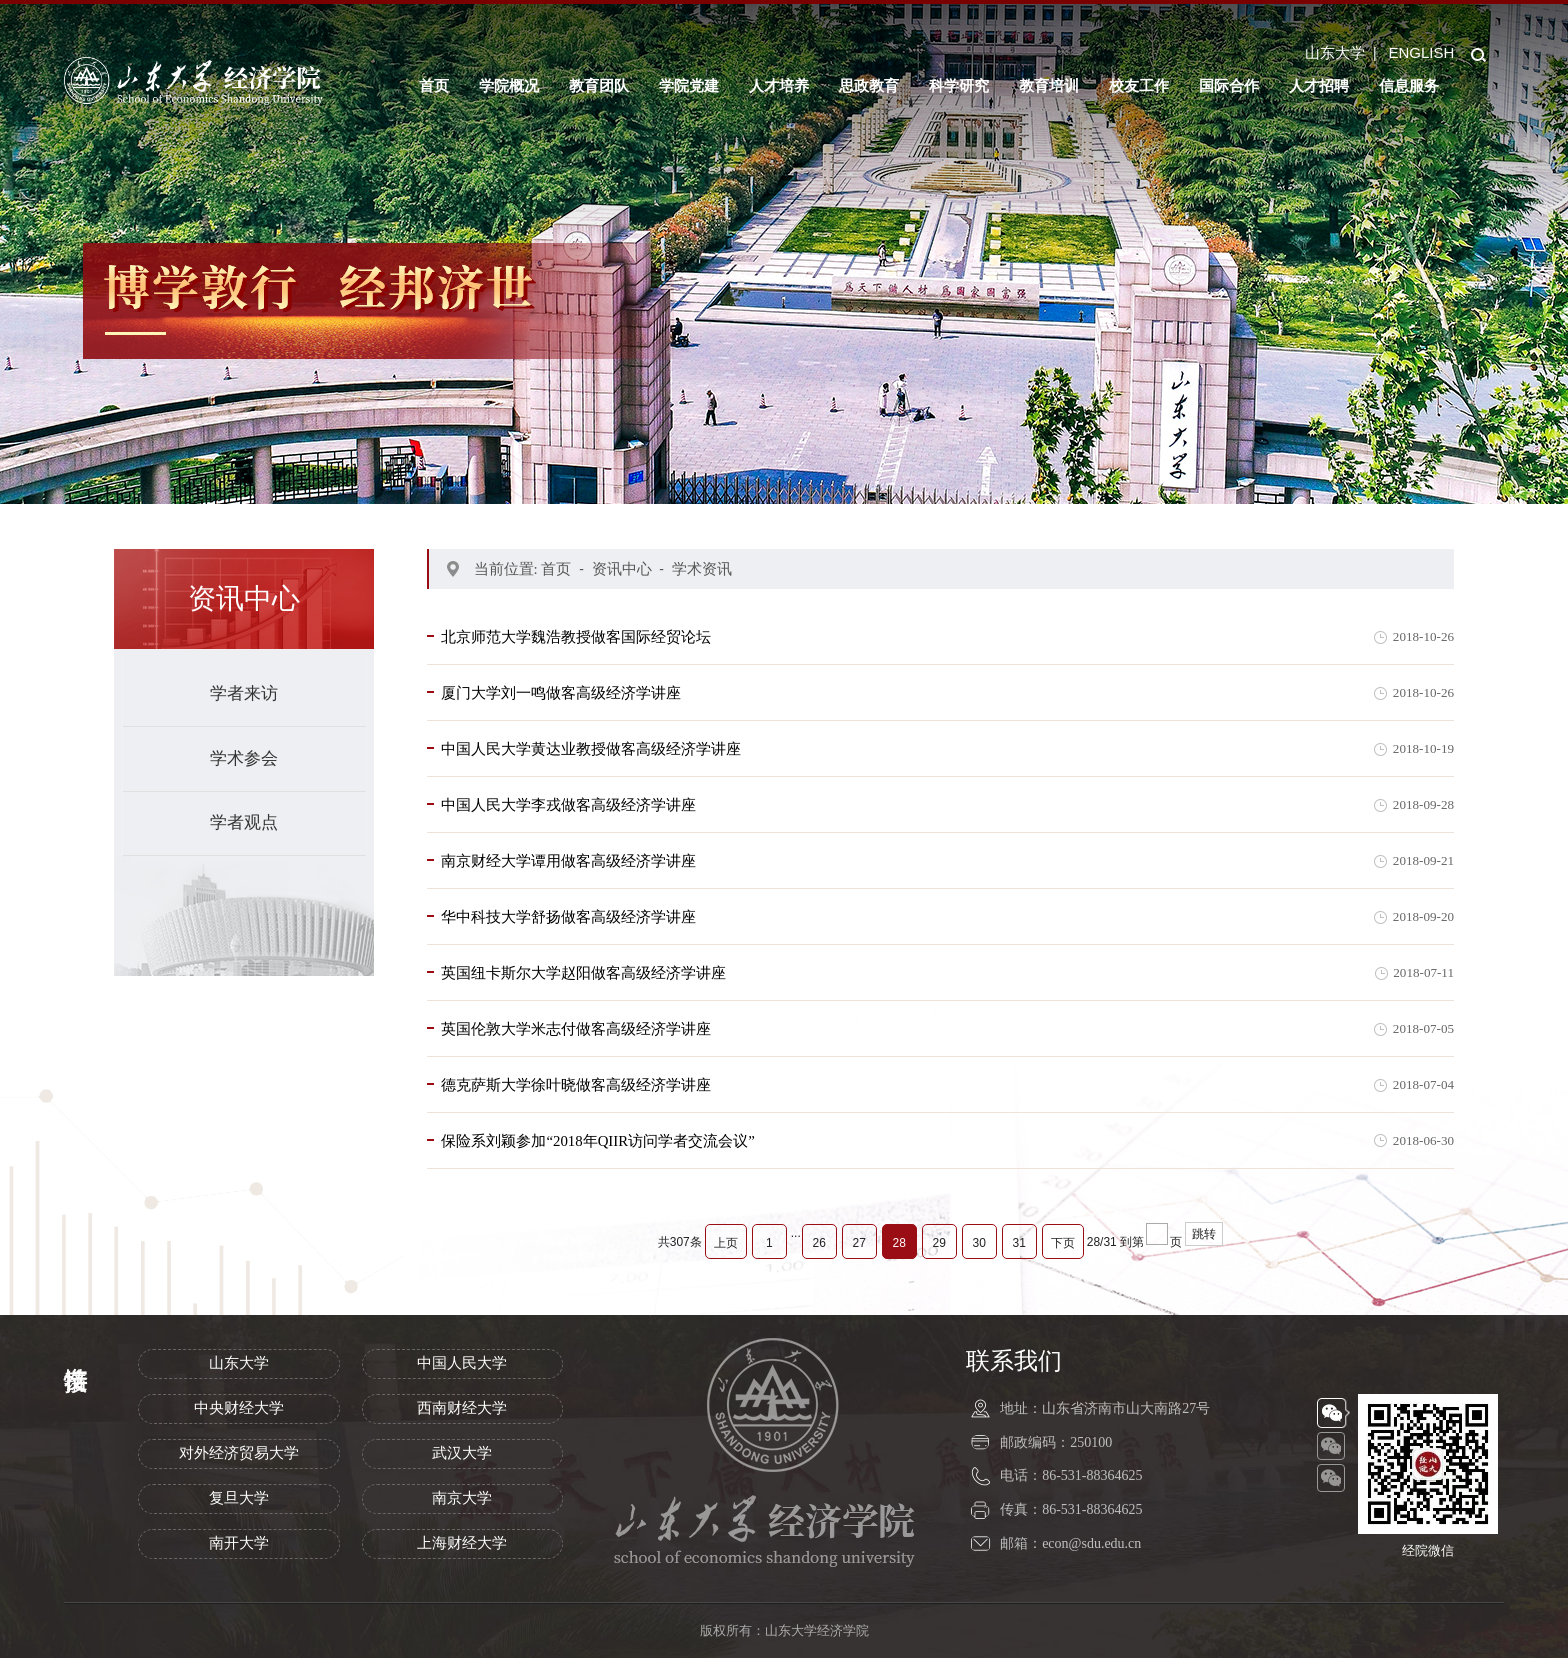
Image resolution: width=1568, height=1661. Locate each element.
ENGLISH (1421, 52)
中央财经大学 (239, 1411)
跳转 (1204, 1237)
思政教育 (869, 85)
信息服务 (1409, 85)
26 (819, 1246)
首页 (434, 85)
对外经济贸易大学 (239, 1456)
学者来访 (244, 693)
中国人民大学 (462, 1366)
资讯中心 (622, 568)
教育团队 (599, 85)
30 (979, 1246)
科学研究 (959, 85)
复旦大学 (239, 1501)
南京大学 (462, 1501)
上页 (726, 1246)
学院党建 (689, 85)
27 (859, 1246)
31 (1019, 1246)
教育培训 (1049, 85)
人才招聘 (1319, 85)
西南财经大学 (462, 1411)
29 (939, 1246)
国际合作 (1229, 85)
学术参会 (244, 758)
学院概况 (509, 85)
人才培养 (779, 85)
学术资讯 (702, 568)
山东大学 (1335, 52)
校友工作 (1139, 85)
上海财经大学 (462, 1546)
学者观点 (244, 822)
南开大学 (239, 1546)
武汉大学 (462, 1456)
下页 (1063, 1246)
